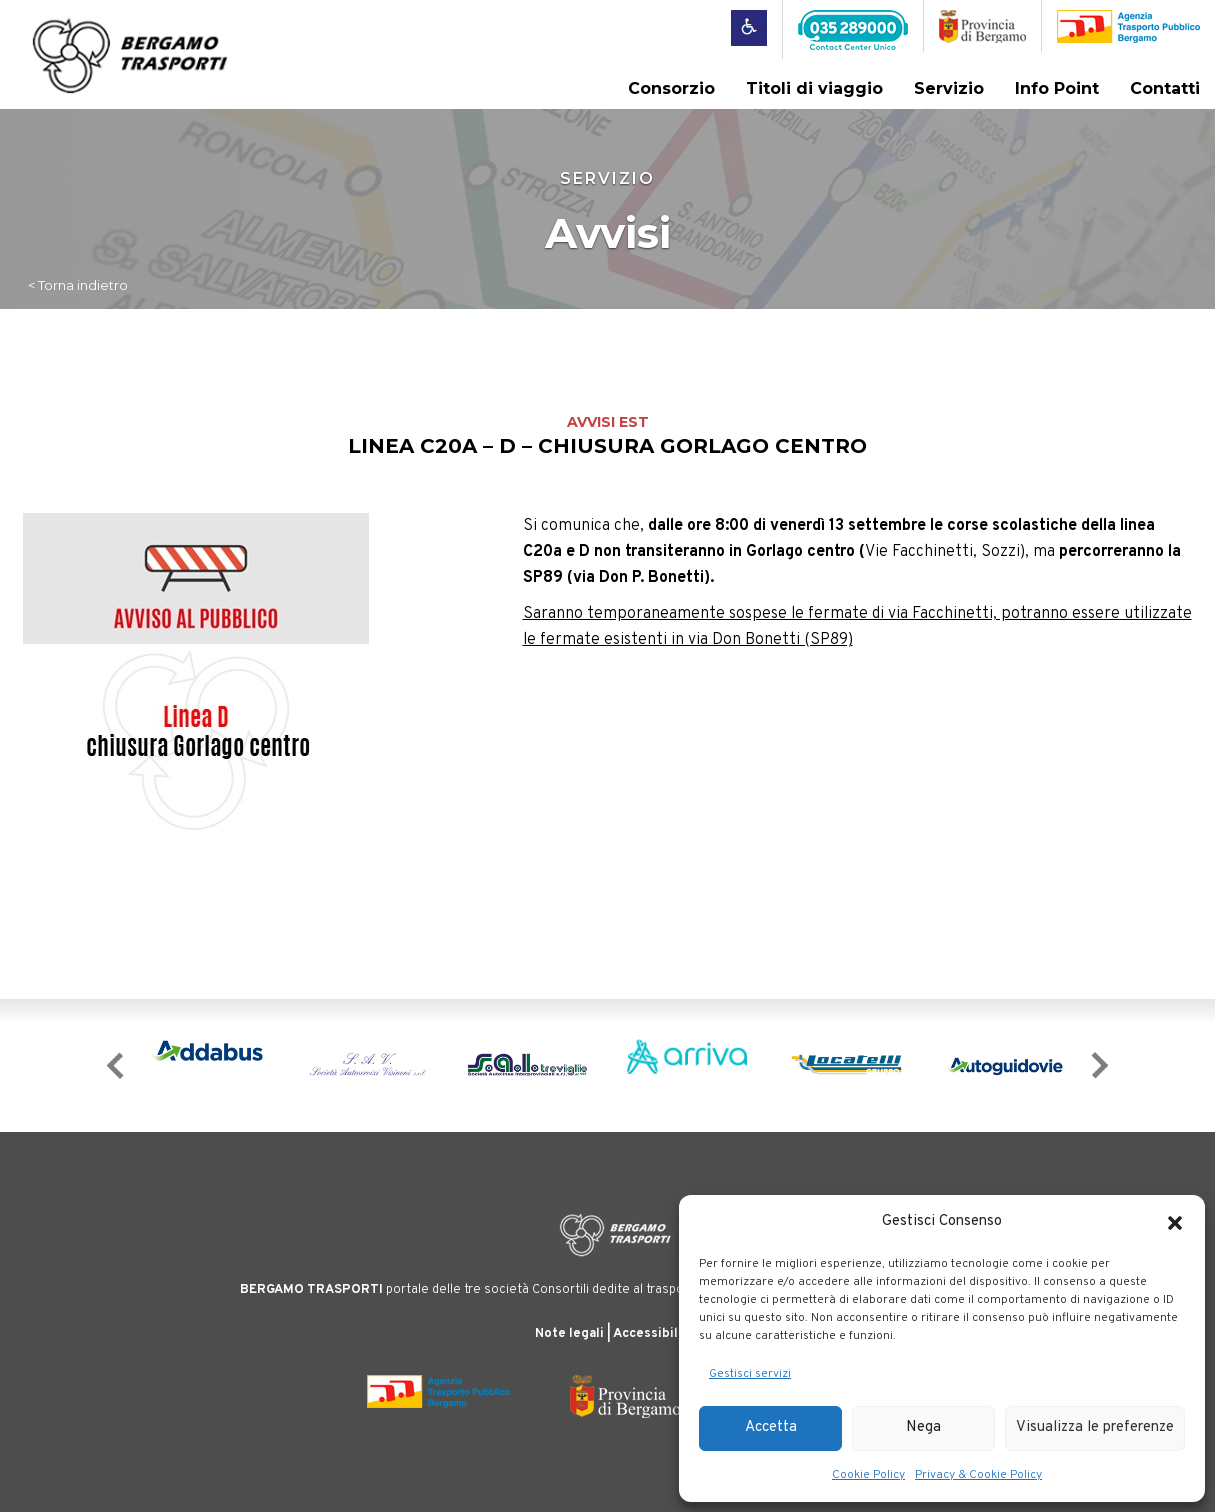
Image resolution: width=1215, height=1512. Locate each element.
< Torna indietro (78, 285)
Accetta (771, 1427)
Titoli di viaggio (814, 88)
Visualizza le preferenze (1095, 1427)
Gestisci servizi (750, 1374)
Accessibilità (654, 1334)
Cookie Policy (868, 1475)
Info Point (1057, 88)
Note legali (569, 1334)
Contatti (1165, 88)
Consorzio (671, 88)
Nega (923, 1427)
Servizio (949, 88)
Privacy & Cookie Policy (978, 1475)
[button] (1175, 1223)
